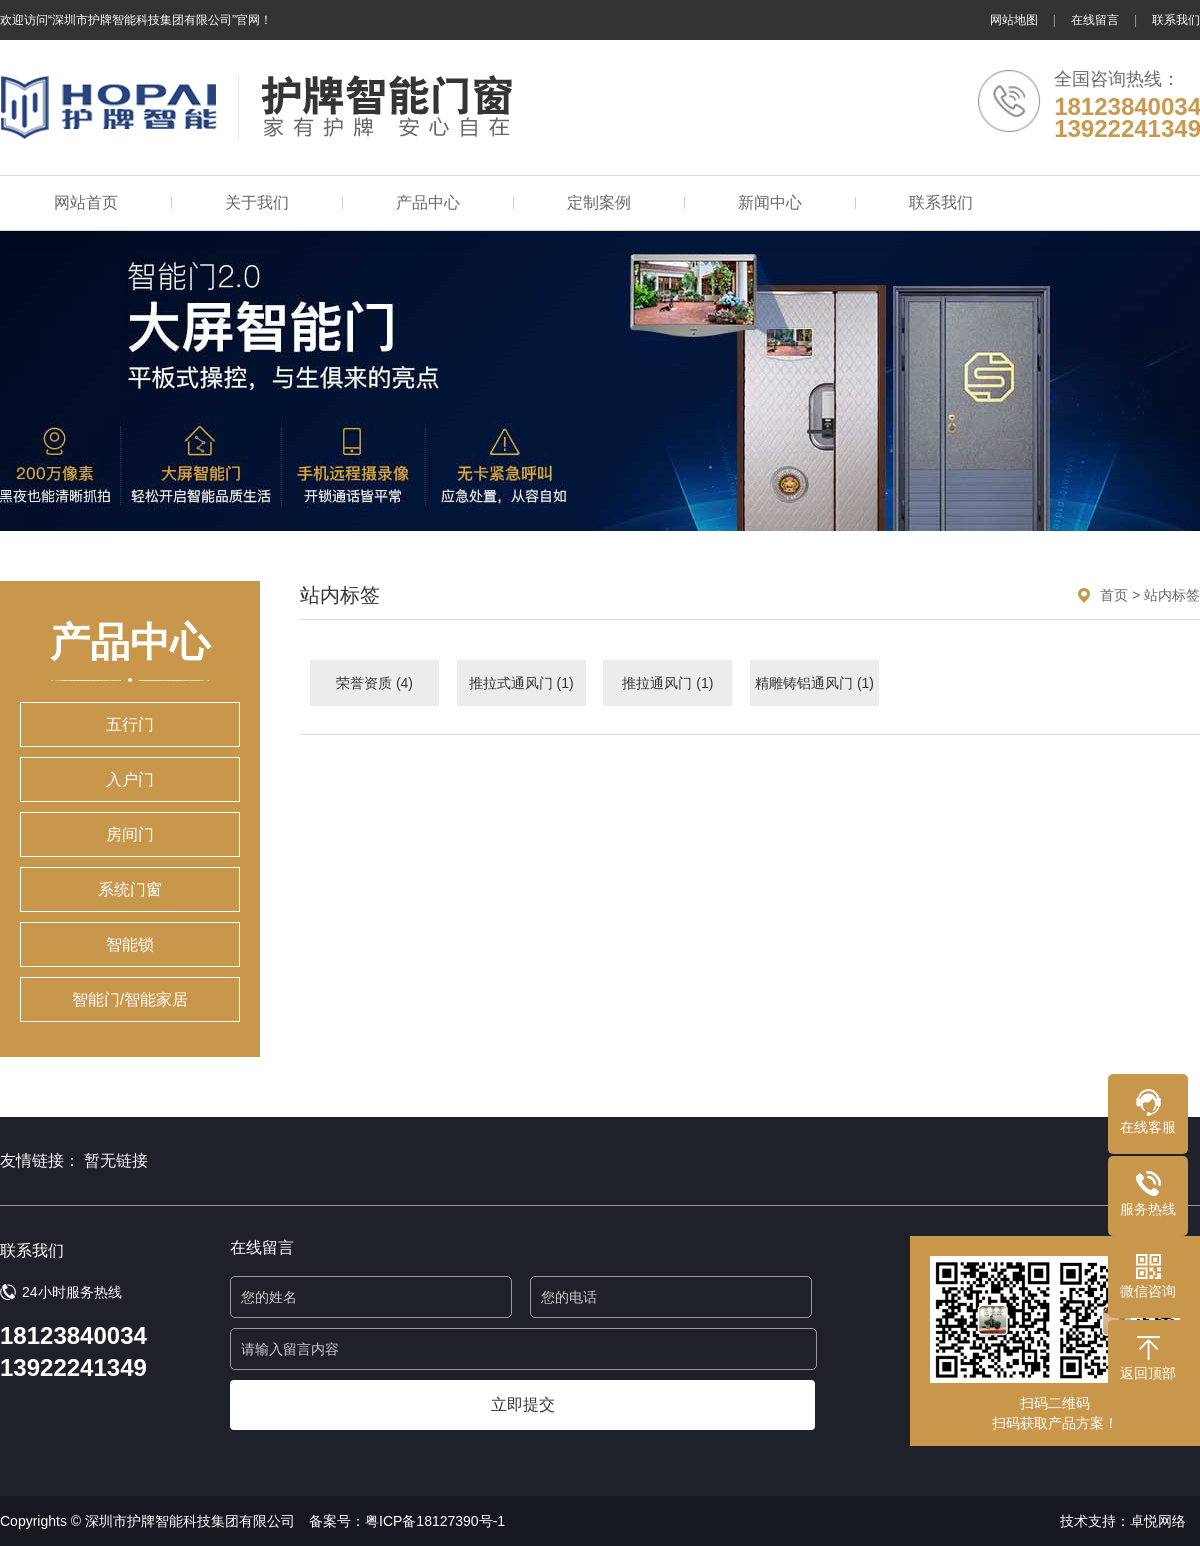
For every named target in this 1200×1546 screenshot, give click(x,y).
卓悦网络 (1158, 1521)
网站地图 (1014, 20)
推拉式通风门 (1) (521, 683)
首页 (1114, 595)
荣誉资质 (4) (374, 683)
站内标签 (1172, 595)
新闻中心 (770, 202)
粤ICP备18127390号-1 (435, 1521)
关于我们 (257, 202)
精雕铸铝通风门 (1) (814, 683)
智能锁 (130, 944)
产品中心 (428, 202)
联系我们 (1176, 20)
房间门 (130, 834)
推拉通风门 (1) (667, 683)
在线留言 (1095, 20)
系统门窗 (130, 889)
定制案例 (599, 202)
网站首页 (86, 202)
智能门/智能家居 (130, 999)
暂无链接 (116, 1160)
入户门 (130, 779)
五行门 (130, 724)
